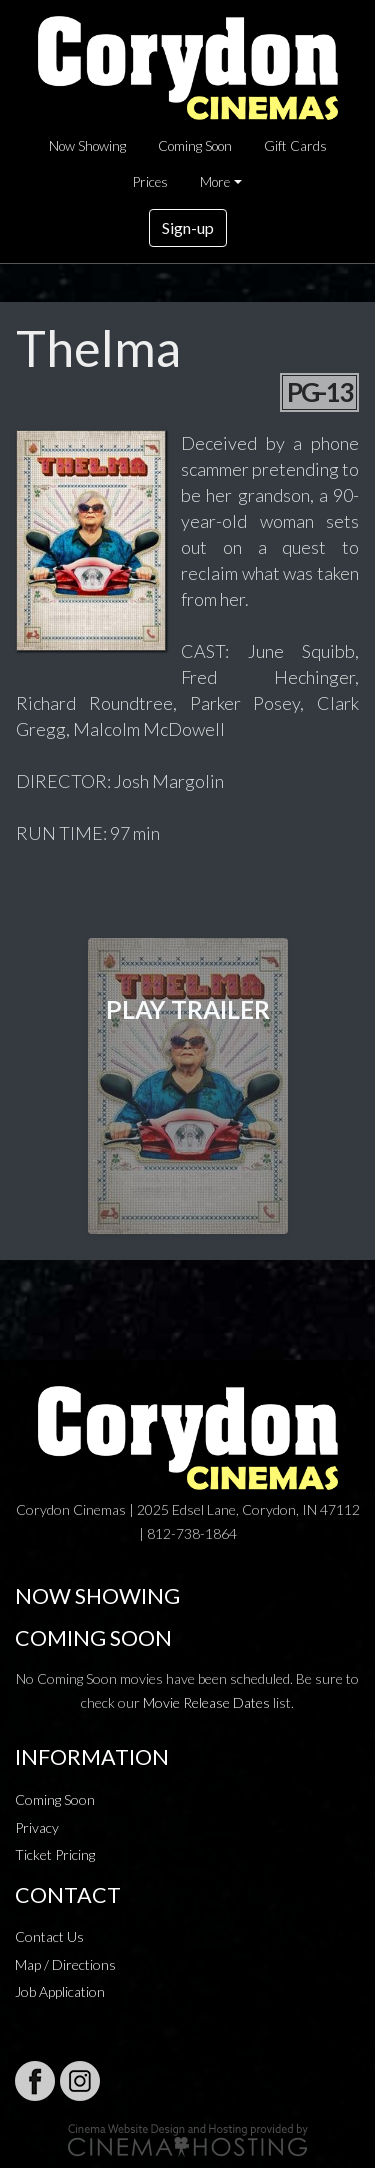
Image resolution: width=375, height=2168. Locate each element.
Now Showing (87, 146)
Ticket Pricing (55, 1854)
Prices (150, 182)
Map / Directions (65, 1964)
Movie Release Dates (206, 1702)
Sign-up (188, 227)
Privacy (37, 1827)
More (215, 182)
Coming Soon (195, 146)
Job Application (60, 1991)
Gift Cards (295, 146)
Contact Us (49, 1936)
